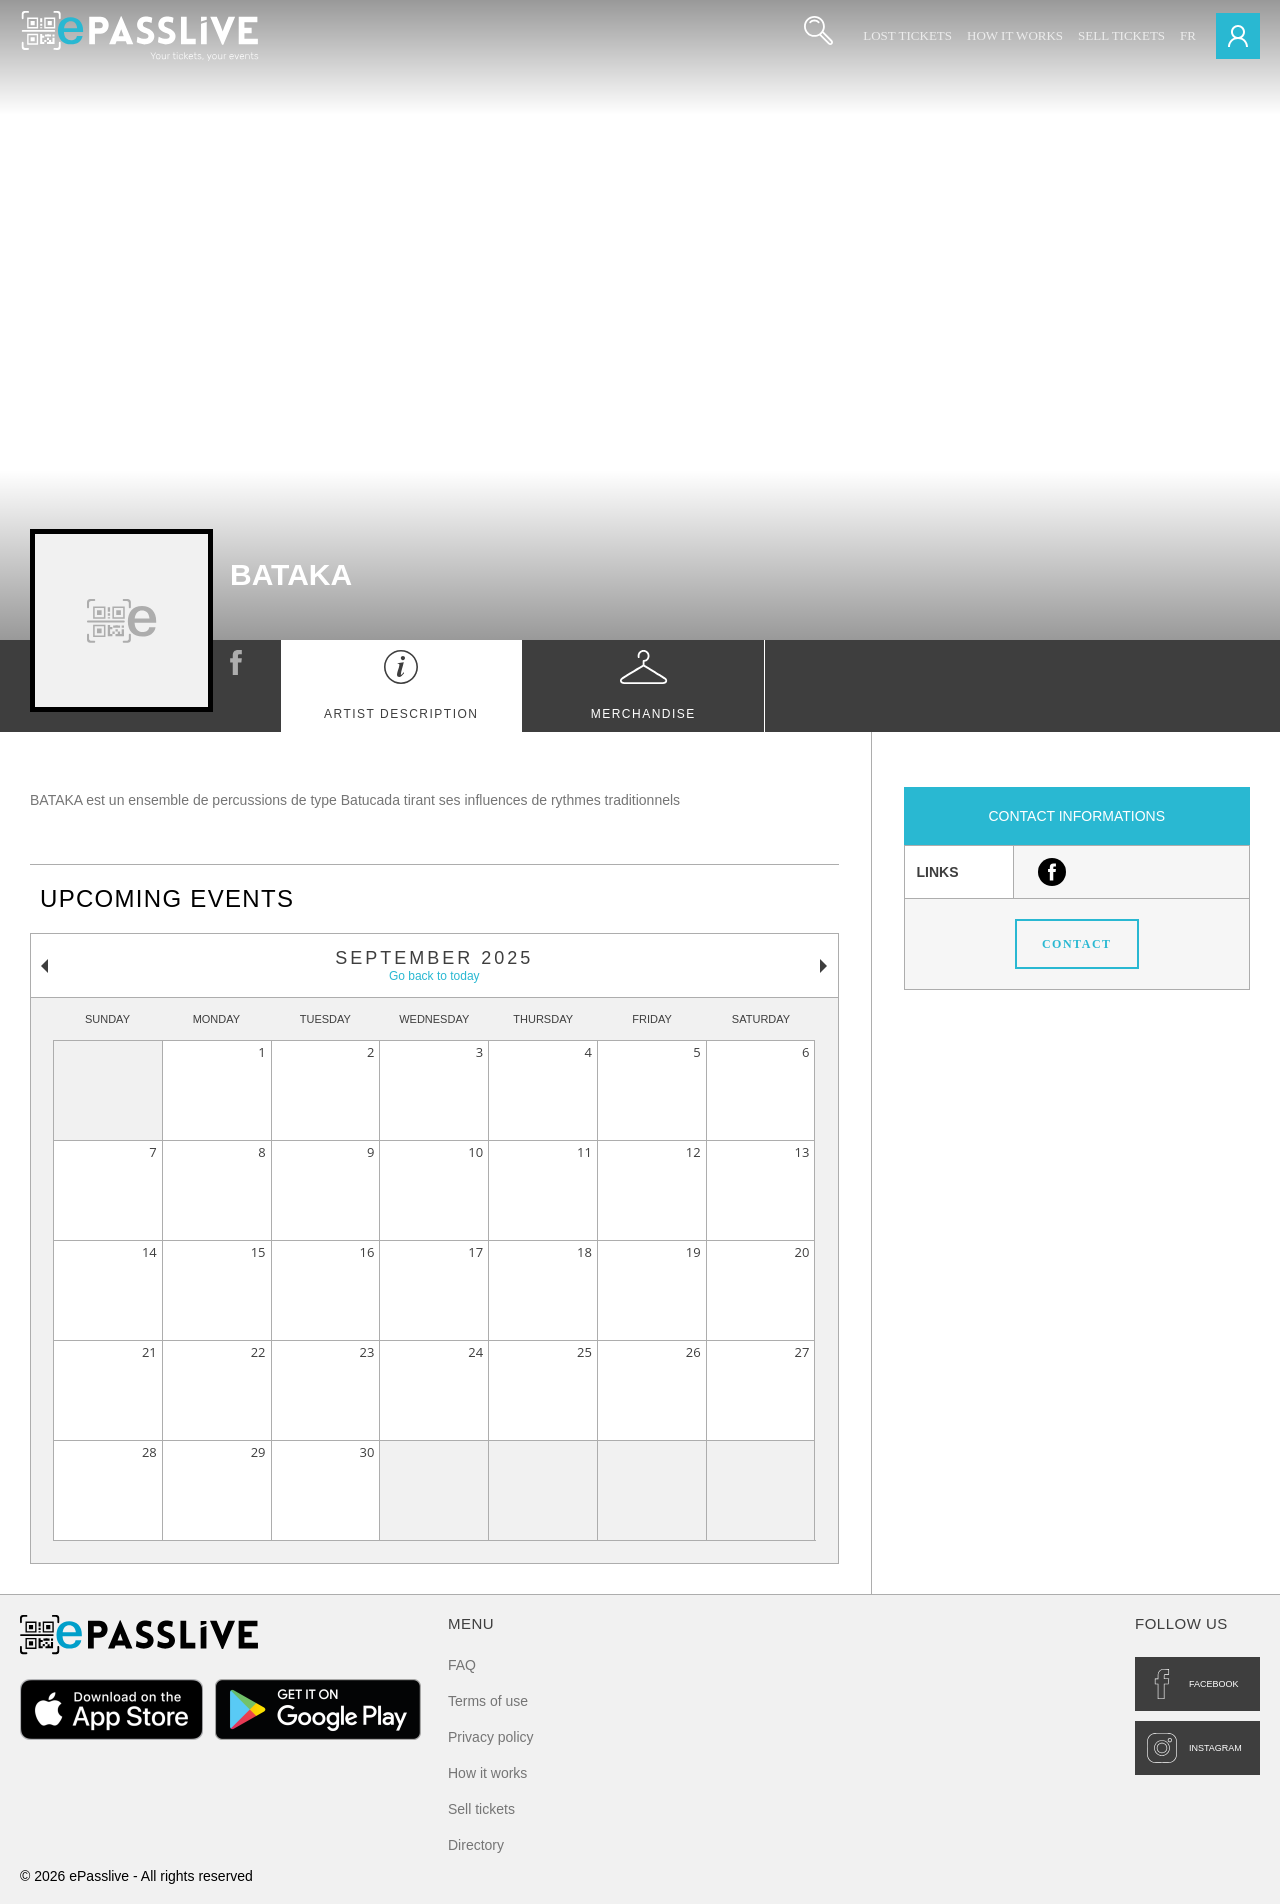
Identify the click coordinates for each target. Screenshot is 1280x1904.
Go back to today (434, 976)
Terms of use (488, 1701)
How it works (1015, 35)
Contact (1077, 944)
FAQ (462, 1665)
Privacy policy (491, 1737)
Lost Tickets (907, 35)
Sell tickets (1121, 35)
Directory (476, 1845)
